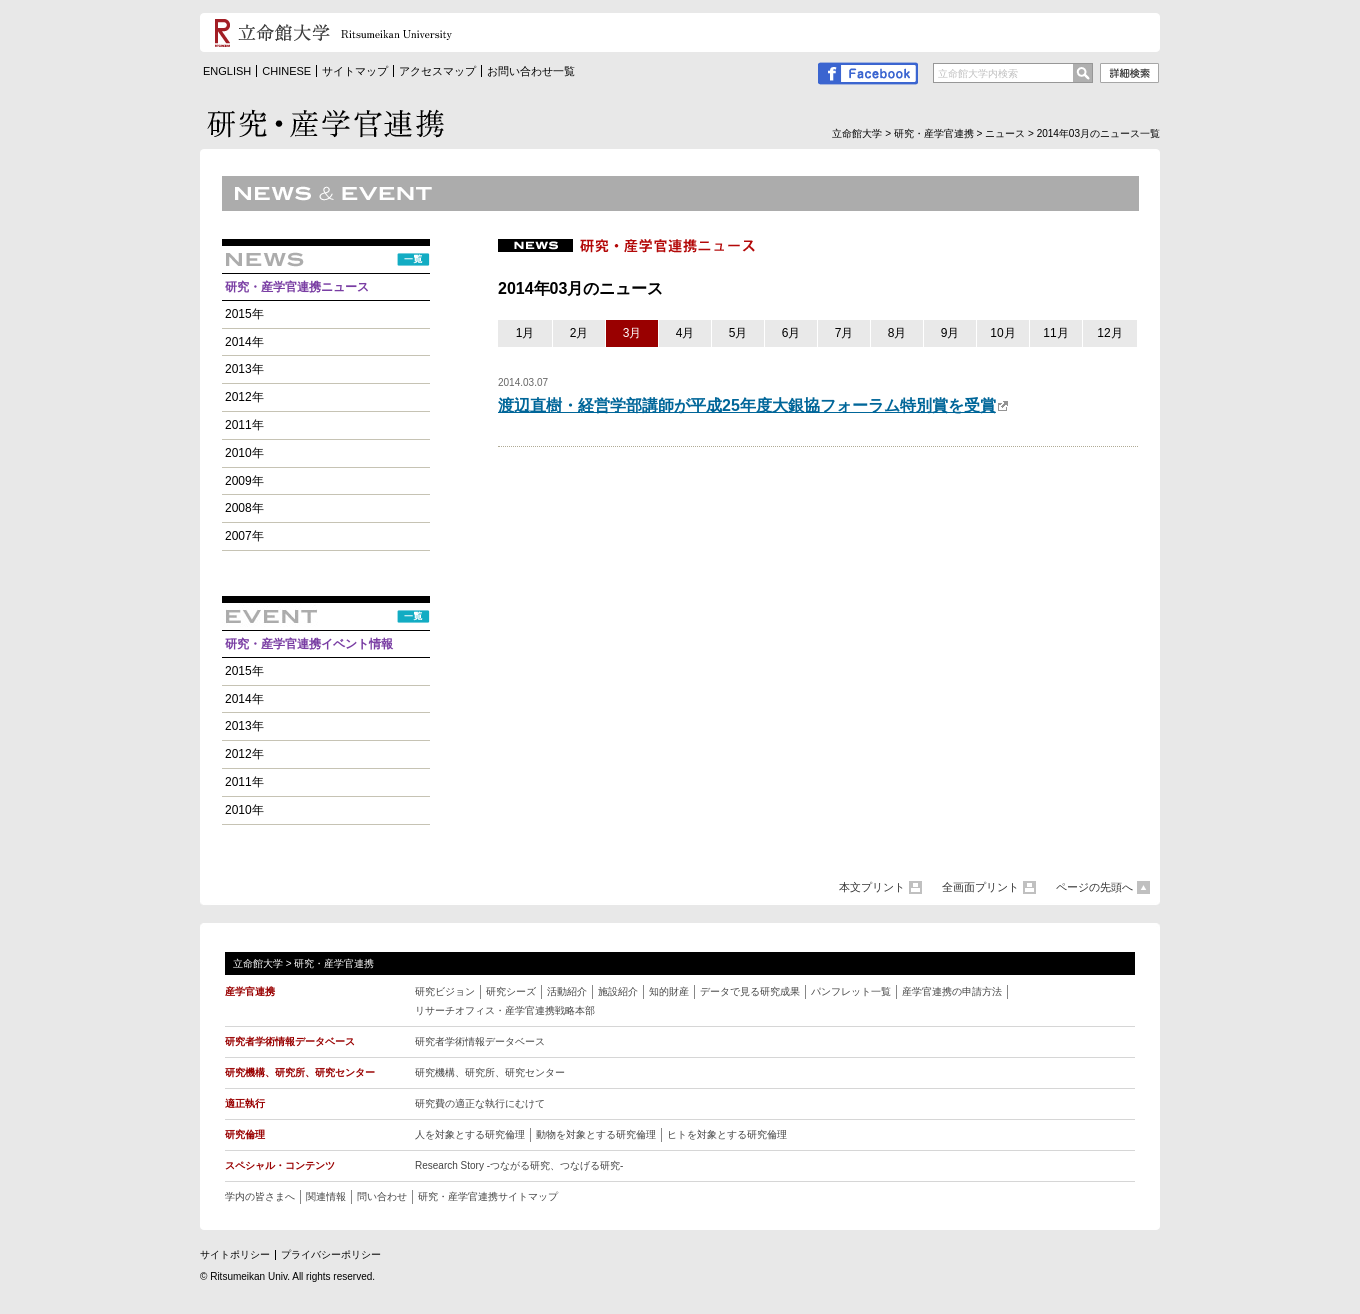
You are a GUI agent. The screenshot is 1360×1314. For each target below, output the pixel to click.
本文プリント (872, 887)
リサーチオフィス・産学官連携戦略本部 (505, 1010)
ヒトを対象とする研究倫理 (727, 1134)
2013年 (244, 369)
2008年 (244, 508)
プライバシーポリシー (331, 1254)
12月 (1109, 333)
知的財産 (669, 991)
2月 (579, 333)
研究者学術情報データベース (480, 1041)
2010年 (244, 453)
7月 (844, 333)
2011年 (244, 425)
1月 (525, 333)
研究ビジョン (445, 991)
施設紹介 (618, 991)
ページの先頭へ (1094, 887)
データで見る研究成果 (750, 991)
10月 (1002, 333)
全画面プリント (980, 887)
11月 (1055, 333)
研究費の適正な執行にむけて (480, 1103)
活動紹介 (567, 991)
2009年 (244, 481)
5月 (738, 333)
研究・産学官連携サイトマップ (488, 1196)
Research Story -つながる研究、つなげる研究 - (519, 1165)
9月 (950, 333)
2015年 (244, 314)
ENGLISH (227, 71)
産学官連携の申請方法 (952, 991)
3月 (632, 333)
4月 (685, 333)
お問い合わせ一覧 (531, 71)
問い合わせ (382, 1196)
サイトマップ (355, 71)
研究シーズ (511, 991)
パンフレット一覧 (851, 991)
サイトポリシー (235, 1254)
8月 (897, 333)
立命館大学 (857, 133)
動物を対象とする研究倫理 (596, 1134)
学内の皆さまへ (260, 1196)
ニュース (1005, 133)
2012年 (244, 397)
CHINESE (286, 71)
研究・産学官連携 (934, 133)
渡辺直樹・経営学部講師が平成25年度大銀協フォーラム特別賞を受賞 (754, 405)
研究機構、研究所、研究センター (490, 1072)
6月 (791, 333)
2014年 (244, 342)
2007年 (244, 536)
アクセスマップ (437, 71)
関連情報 (326, 1196)
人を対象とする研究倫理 (470, 1134)
